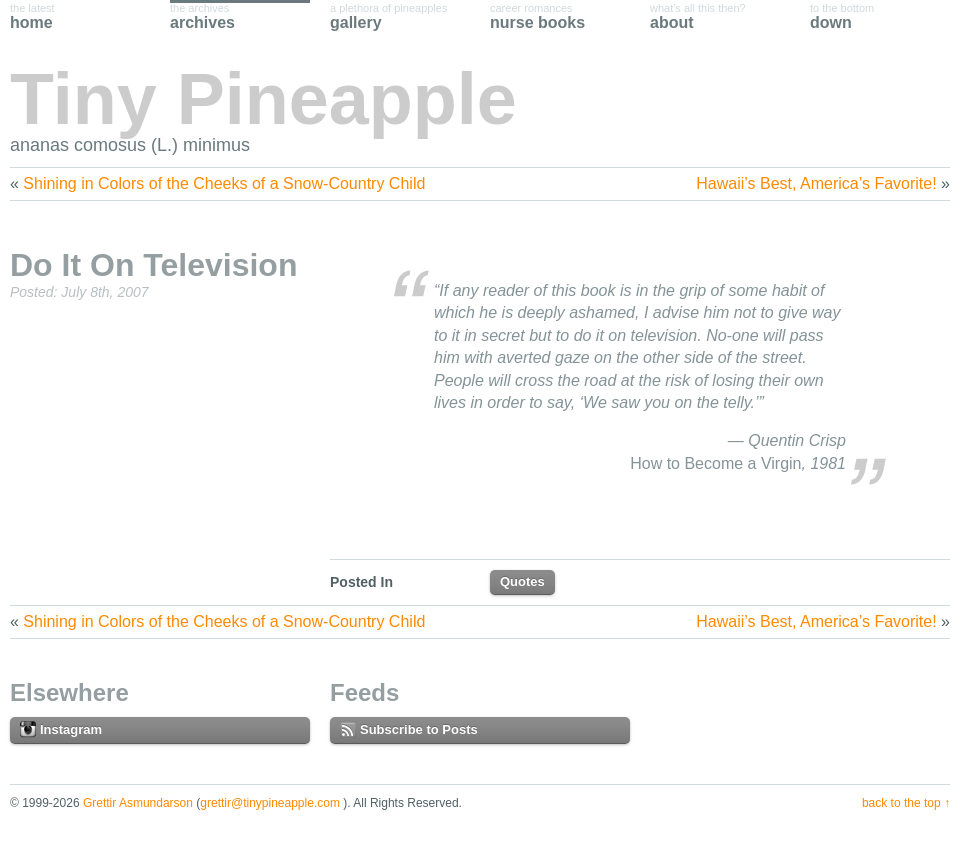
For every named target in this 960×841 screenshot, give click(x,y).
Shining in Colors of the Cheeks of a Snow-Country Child (224, 183)
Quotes (522, 581)
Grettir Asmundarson (138, 803)
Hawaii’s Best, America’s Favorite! (816, 183)
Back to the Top (901, 803)
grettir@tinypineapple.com (270, 803)
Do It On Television (153, 265)
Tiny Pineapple (263, 99)
